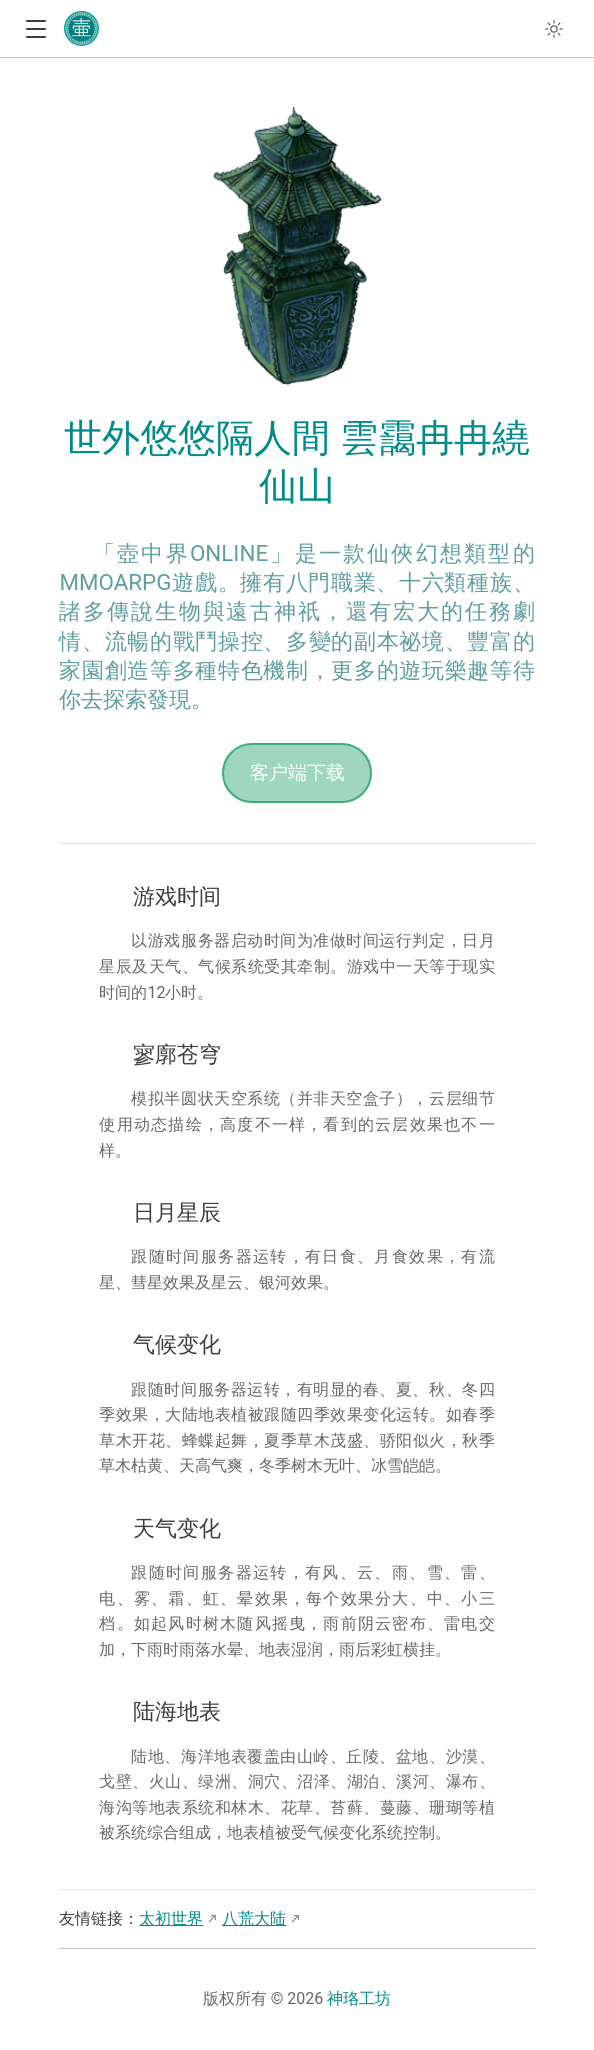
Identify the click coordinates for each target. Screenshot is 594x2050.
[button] (35, 29)
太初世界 (171, 1918)
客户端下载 (297, 772)
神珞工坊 (359, 1998)
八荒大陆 (254, 1918)
